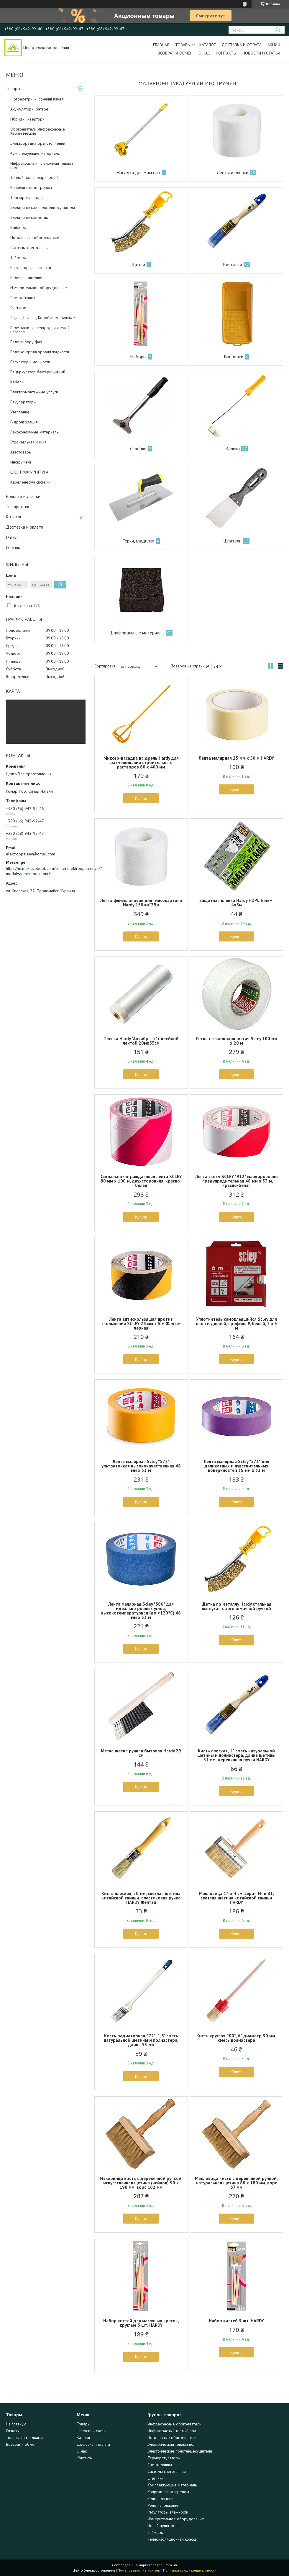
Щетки (138, 264)
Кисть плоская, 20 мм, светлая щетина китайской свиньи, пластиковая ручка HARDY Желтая (140, 1897)
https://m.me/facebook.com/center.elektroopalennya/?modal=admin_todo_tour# (46, 871)
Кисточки (232, 264)
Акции (273, 44)
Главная (161, 44)
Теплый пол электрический (34, 177)
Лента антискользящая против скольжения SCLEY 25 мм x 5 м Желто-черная (141, 1323)
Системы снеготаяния (29, 247)
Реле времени (160, 2498)
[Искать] (278, 30)
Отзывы (13, 547)
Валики (232, 448)
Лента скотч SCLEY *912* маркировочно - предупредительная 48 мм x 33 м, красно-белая (236, 1181)
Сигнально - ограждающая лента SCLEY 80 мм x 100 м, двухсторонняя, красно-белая (141, 1181)
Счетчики (18, 307)
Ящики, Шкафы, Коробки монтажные (42, 317)
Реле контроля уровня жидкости (39, 351)
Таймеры (18, 257)
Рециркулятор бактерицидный (37, 372)
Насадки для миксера (138, 172)
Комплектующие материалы (35, 153)
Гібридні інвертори (27, 119)
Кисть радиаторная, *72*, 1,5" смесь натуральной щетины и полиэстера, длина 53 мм (141, 2040)
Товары (183, 44)
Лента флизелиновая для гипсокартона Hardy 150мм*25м (141, 902)
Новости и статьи (261, 53)
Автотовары (21, 452)
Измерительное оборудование (38, 287)
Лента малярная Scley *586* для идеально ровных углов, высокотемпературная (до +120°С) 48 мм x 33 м (141, 1611)
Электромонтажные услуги (34, 392)
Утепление (19, 412)
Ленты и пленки (232, 172)
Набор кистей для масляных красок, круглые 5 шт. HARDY (141, 2322)
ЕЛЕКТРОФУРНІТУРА (29, 472)
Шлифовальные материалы (137, 633)
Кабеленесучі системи (30, 482)
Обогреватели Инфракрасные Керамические (37, 131)
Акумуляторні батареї (30, 109)
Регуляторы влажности (30, 267)
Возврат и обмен (175, 53)
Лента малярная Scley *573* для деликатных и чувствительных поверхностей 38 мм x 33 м (236, 1465)
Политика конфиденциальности (189, 2570)
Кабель (16, 382)
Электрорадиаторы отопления (37, 143)
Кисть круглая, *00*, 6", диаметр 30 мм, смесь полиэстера (236, 2038)
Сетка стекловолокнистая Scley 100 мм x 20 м (236, 1040)
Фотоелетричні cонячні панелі (37, 99)
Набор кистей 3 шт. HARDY (236, 2320)
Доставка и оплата (241, 44)
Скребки (138, 448)
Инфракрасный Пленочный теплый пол (41, 165)
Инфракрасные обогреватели (174, 2424)
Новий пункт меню (163, 2525)
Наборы (138, 356)
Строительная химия (28, 442)
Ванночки (233, 356)
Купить (141, 798)
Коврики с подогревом (31, 187)
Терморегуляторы (26, 197)
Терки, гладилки (138, 541)
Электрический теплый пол (171, 2444)
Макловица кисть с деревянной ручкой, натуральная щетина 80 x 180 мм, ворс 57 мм (236, 2182)
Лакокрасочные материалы (34, 432)
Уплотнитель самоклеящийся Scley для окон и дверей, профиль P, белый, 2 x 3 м (236, 1323)
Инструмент (20, 462)
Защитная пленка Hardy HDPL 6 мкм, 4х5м (236, 902)
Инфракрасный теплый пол (171, 2430)
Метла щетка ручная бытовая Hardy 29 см (141, 1753)
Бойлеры (18, 227)
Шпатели (232, 541)
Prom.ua (170, 2565)
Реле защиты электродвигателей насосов (40, 329)
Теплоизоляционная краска (172, 2539)
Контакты (226, 53)
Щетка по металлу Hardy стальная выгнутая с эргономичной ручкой (236, 1606)
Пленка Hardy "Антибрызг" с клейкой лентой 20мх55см (141, 1040)
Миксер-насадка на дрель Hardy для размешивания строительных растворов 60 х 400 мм (141, 762)
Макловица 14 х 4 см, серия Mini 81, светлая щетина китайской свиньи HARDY (236, 1897)
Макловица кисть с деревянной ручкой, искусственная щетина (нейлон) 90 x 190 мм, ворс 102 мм (141, 2182)
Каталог (207, 44)
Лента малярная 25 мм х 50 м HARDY (236, 758)
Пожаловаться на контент (139, 2570)
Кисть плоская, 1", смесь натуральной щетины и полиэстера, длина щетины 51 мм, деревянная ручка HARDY (236, 1755)
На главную (16, 2424)
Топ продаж (17, 506)
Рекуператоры (23, 402)
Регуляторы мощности (30, 362)
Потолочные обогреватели (34, 237)
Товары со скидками (24, 2437)
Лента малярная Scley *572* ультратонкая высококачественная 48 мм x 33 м (141, 1465)
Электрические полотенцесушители (42, 207)
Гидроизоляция (24, 422)
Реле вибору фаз (26, 341)
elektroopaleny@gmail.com (30, 854)
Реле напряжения (26, 277)
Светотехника (22, 297)
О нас (204, 53)
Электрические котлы (29, 217)
